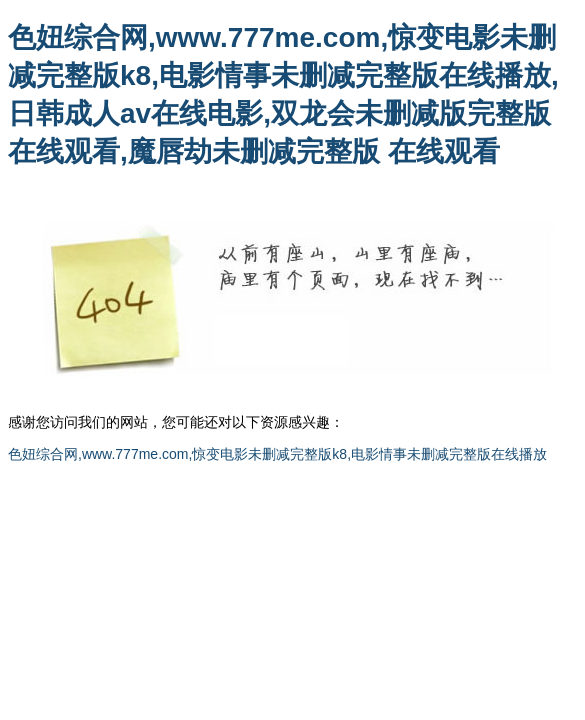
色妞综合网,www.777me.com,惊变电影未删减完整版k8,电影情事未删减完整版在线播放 (277, 454)
